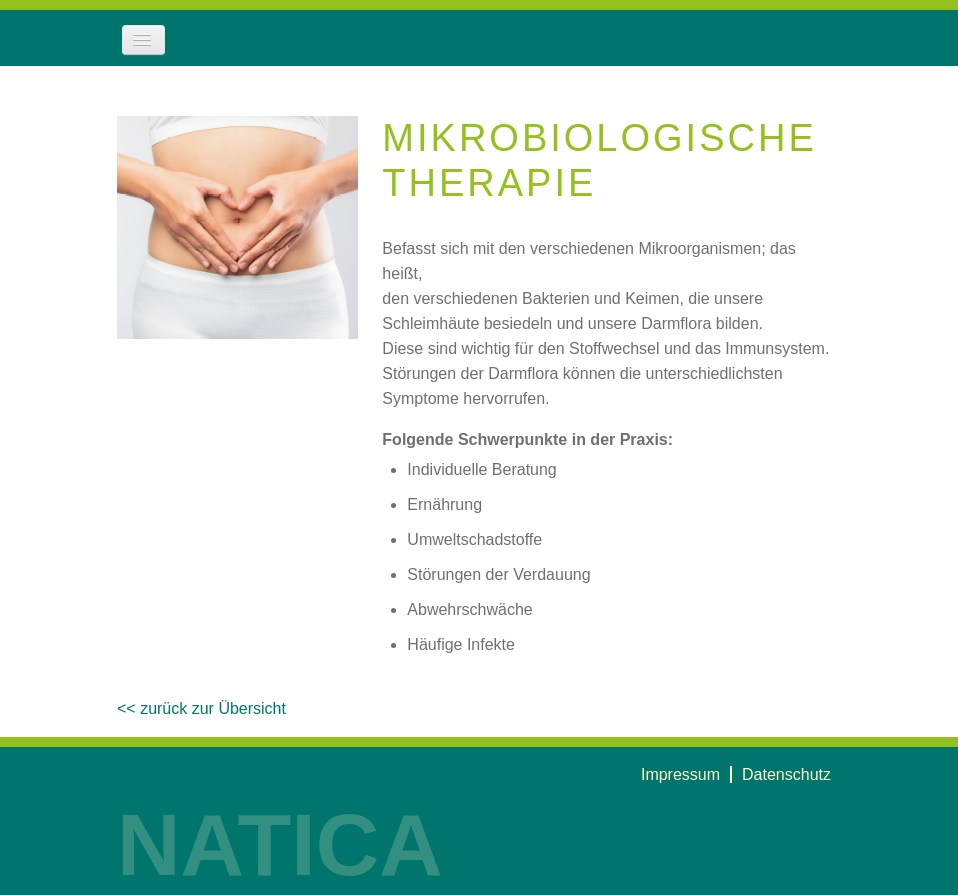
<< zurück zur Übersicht (201, 708)
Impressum (680, 774)
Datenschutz (786, 774)
